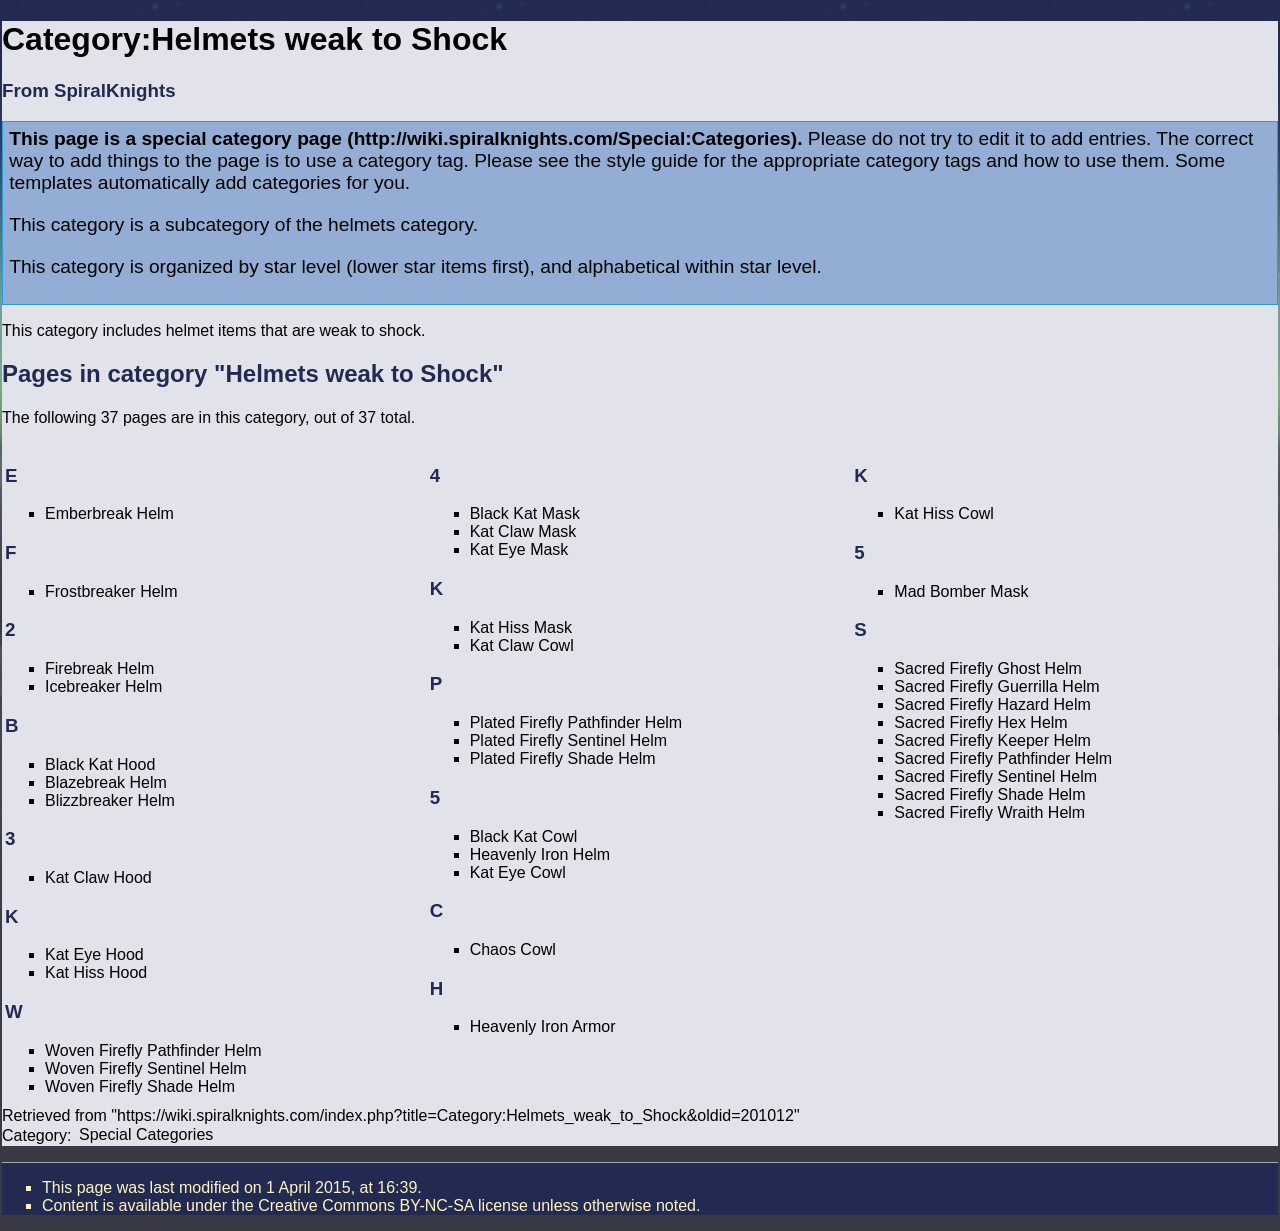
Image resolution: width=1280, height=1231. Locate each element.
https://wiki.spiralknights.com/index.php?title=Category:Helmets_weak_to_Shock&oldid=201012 (455, 1115)
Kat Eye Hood (94, 954)
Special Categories (146, 1134)
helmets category (400, 224)
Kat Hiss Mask (521, 627)
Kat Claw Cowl (522, 645)
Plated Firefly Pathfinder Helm (576, 722)
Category (34, 1134)
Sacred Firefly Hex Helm (980, 722)
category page (277, 138)
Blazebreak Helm (106, 782)
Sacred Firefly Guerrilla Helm (996, 686)
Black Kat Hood (100, 764)
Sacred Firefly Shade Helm (989, 794)
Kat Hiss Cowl (944, 513)
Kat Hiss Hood (96, 972)
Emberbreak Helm (109, 513)
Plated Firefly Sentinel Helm (568, 740)
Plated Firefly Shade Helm (563, 758)
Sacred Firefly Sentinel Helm (995, 776)
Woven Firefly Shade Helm (140, 1086)
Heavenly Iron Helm (540, 854)
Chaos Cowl (513, 949)
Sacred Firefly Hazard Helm (992, 704)
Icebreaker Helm (103, 686)
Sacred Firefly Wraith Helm (989, 812)
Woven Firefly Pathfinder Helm (153, 1050)
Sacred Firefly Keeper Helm (992, 740)
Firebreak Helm (99, 668)
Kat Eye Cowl (518, 872)
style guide (653, 160)
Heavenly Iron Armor (543, 1026)
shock (400, 330)
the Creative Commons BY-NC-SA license (379, 1205)
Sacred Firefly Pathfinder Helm (1003, 758)
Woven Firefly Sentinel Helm (146, 1068)
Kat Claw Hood (98, 877)
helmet (190, 330)
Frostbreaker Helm (111, 591)
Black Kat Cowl (524, 836)
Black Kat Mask (525, 513)
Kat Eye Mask (519, 549)
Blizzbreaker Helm (110, 800)
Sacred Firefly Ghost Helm (988, 668)
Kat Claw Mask (523, 531)
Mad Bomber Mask (961, 591)
